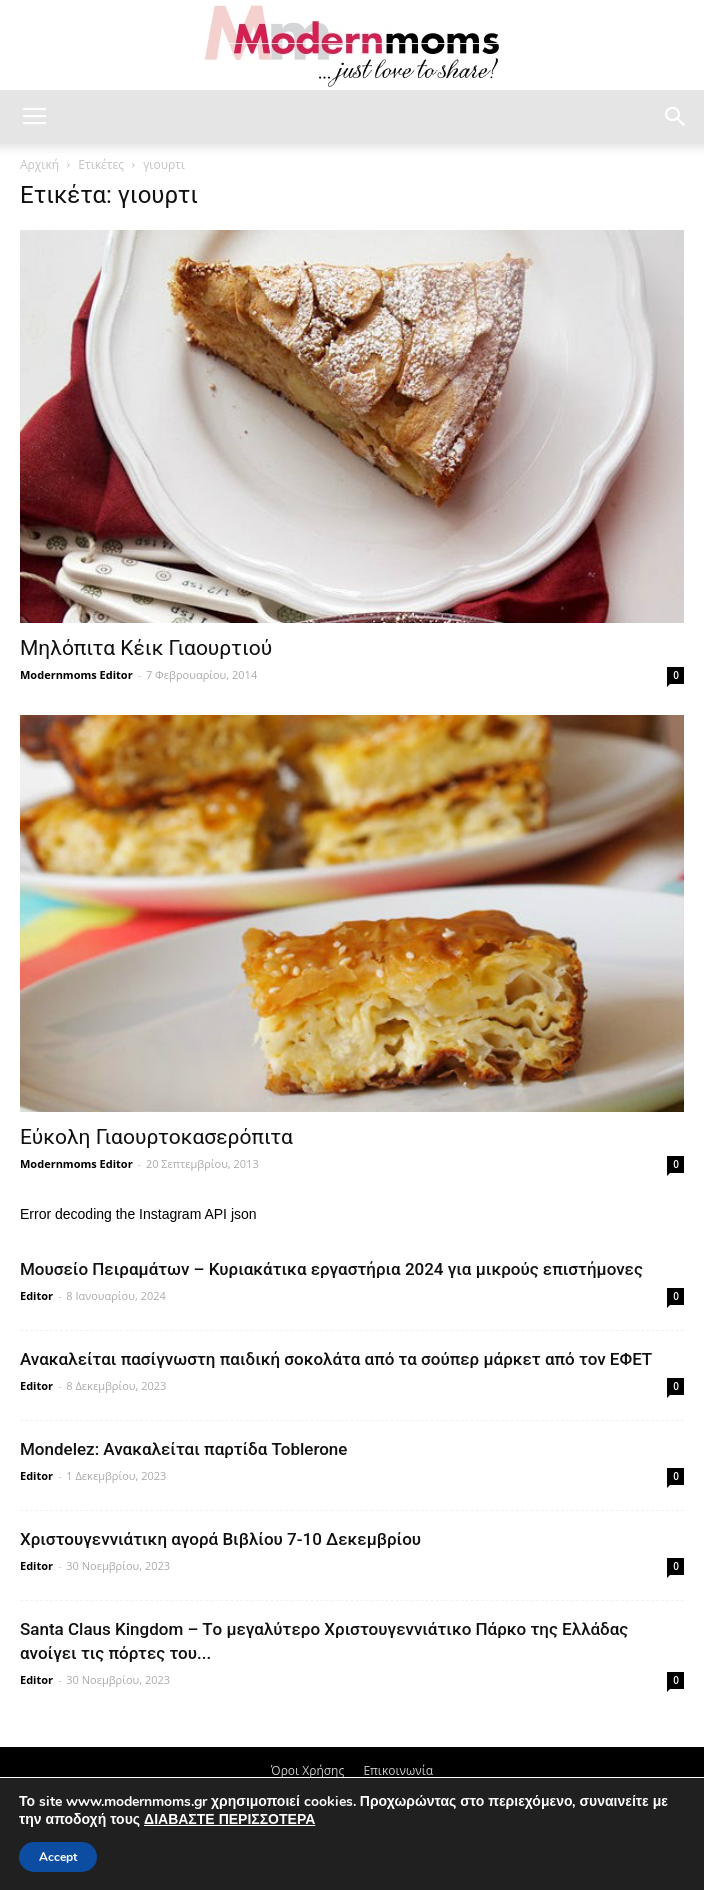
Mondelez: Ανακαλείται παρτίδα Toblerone (183, 1449)
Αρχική (39, 164)
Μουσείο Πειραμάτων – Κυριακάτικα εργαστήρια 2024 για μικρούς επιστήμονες (331, 1269)
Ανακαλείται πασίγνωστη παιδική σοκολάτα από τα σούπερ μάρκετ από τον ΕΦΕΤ (336, 1359)
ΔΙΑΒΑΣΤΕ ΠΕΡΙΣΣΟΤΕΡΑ (229, 1819)
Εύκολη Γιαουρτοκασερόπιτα (156, 1137)
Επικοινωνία (398, 1770)
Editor (36, 1295)
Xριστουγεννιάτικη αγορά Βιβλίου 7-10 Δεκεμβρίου (220, 1539)
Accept (58, 1857)
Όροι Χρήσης (307, 1770)
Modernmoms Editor (76, 674)
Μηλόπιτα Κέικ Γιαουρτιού (146, 648)
